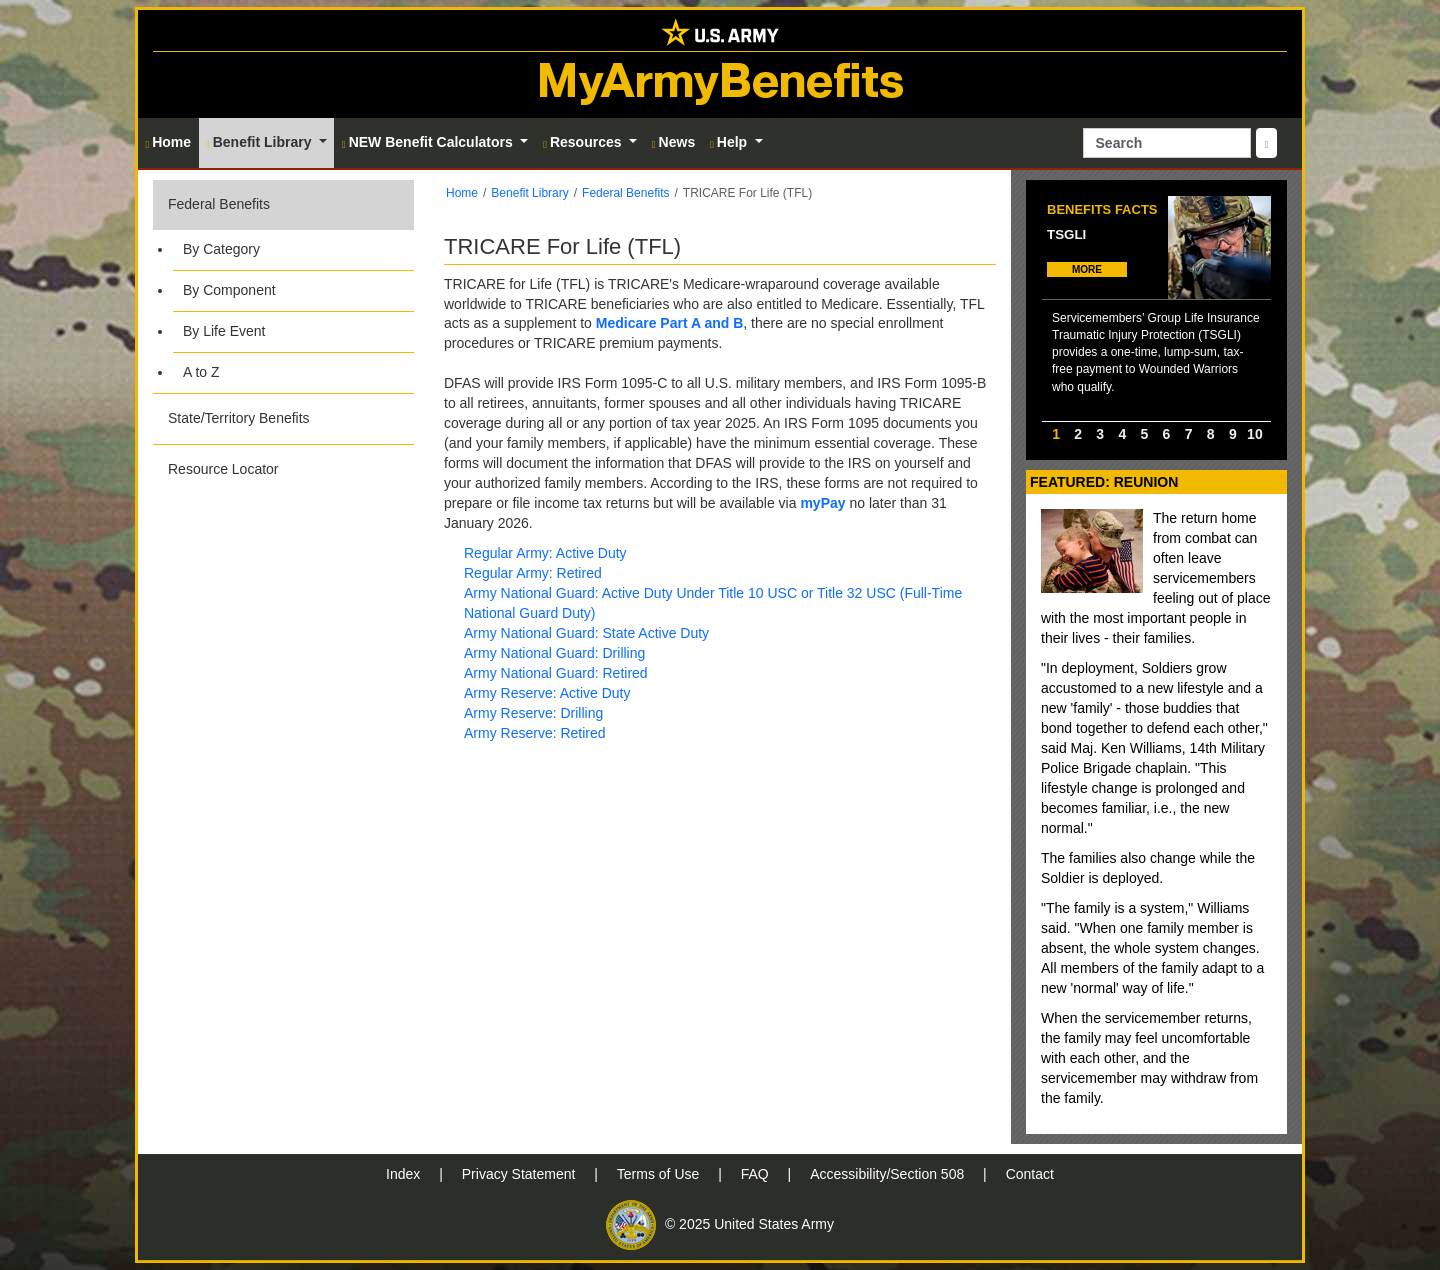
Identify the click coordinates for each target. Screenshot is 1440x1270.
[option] (1156, 308)
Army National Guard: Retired (556, 673)
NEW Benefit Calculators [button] (429, 142)
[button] (283, 286)
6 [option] (1167, 434)
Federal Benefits (219, 204)
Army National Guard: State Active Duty (586, 633)
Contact (1030, 1174)
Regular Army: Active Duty (545, 553)
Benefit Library (529, 193)
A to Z (201, 372)
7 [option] (1189, 434)
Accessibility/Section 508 (889, 1174)
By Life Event (224, 331)
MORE (1087, 269)
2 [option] (1078, 434)
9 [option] (1233, 434)
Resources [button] (584, 142)
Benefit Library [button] (260, 142)
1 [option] (1056, 434)
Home (462, 193)
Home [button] (169, 142)
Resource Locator (223, 469)
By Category (221, 249)
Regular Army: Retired (533, 573)
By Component (229, 290)
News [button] (673, 142)
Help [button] (730, 142)
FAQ (757, 1174)
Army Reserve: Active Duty (547, 693)
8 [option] (1211, 434)
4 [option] (1122, 434)
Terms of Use (660, 1174)
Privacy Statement (521, 1174)
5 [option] (1145, 434)
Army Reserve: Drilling (533, 713)
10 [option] (1255, 434)
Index (405, 1174)
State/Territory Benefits (239, 418)
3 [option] (1100, 434)
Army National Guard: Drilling (554, 653)
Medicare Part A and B (670, 323)
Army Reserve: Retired (535, 733)
